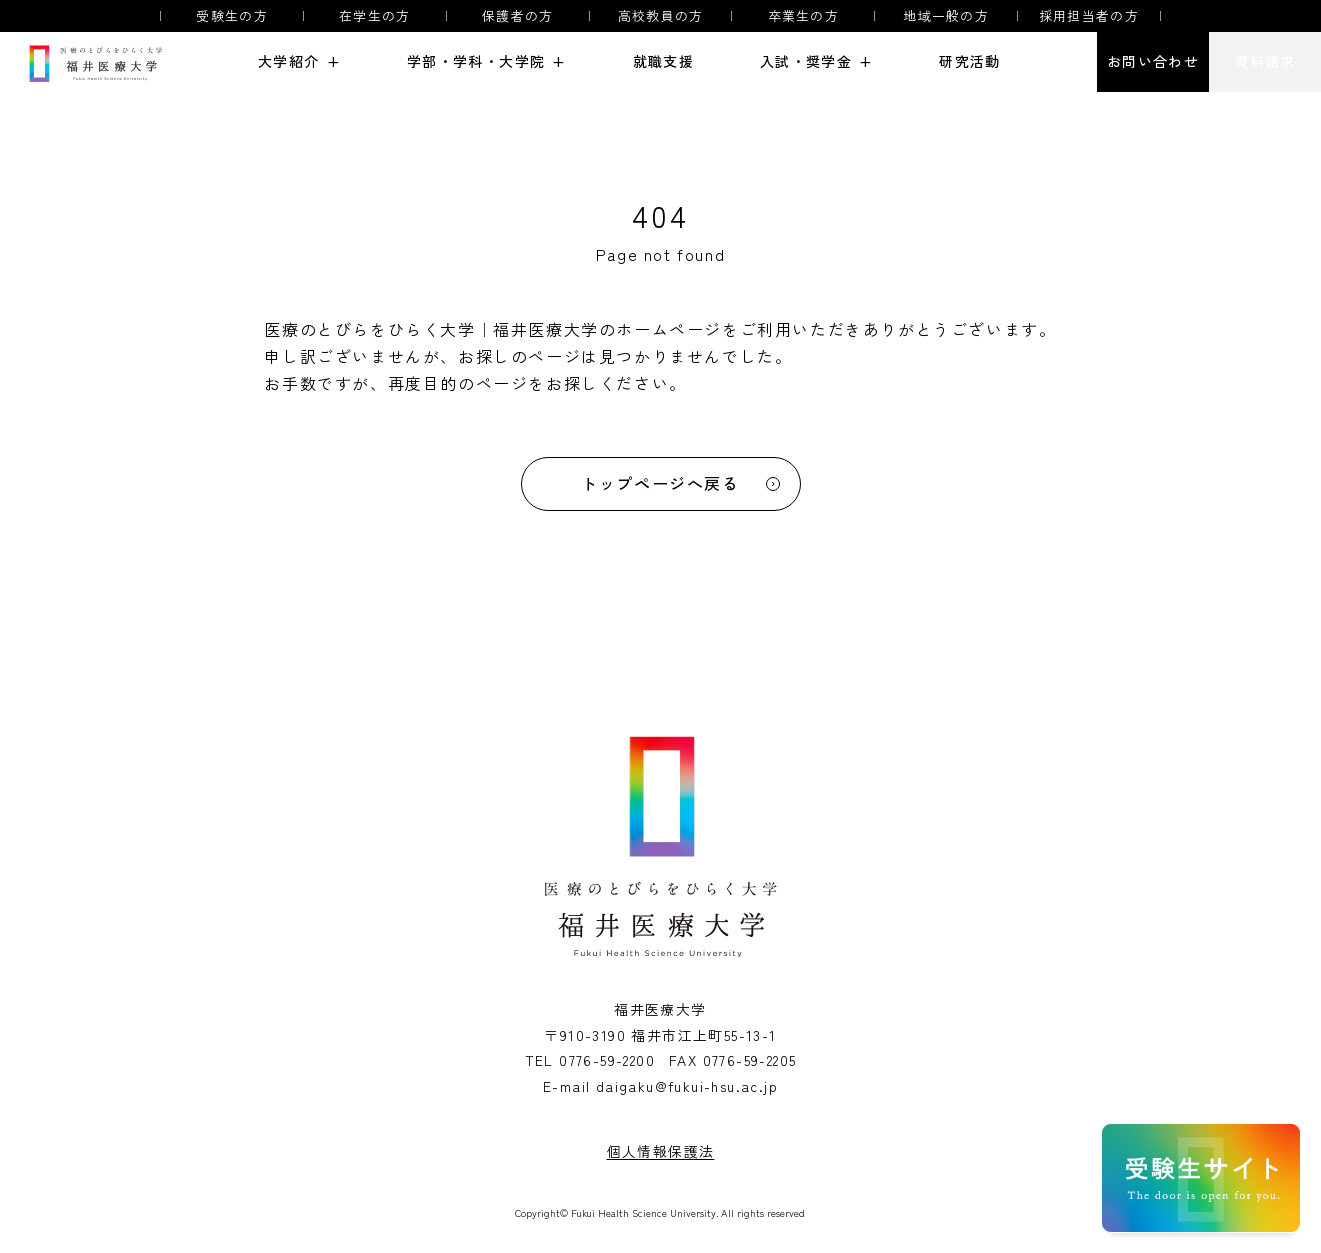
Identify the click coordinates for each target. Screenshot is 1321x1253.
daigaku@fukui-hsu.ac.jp (687, 1086)
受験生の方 (232, 16)
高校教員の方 (661, 16)
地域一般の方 (946, 16)
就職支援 (664, 61)
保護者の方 (518, 16)
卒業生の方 (804, 16)
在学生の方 (375, 16)
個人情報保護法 (661, 1151)
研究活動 (970, 61)
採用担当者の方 (1089, 16)
